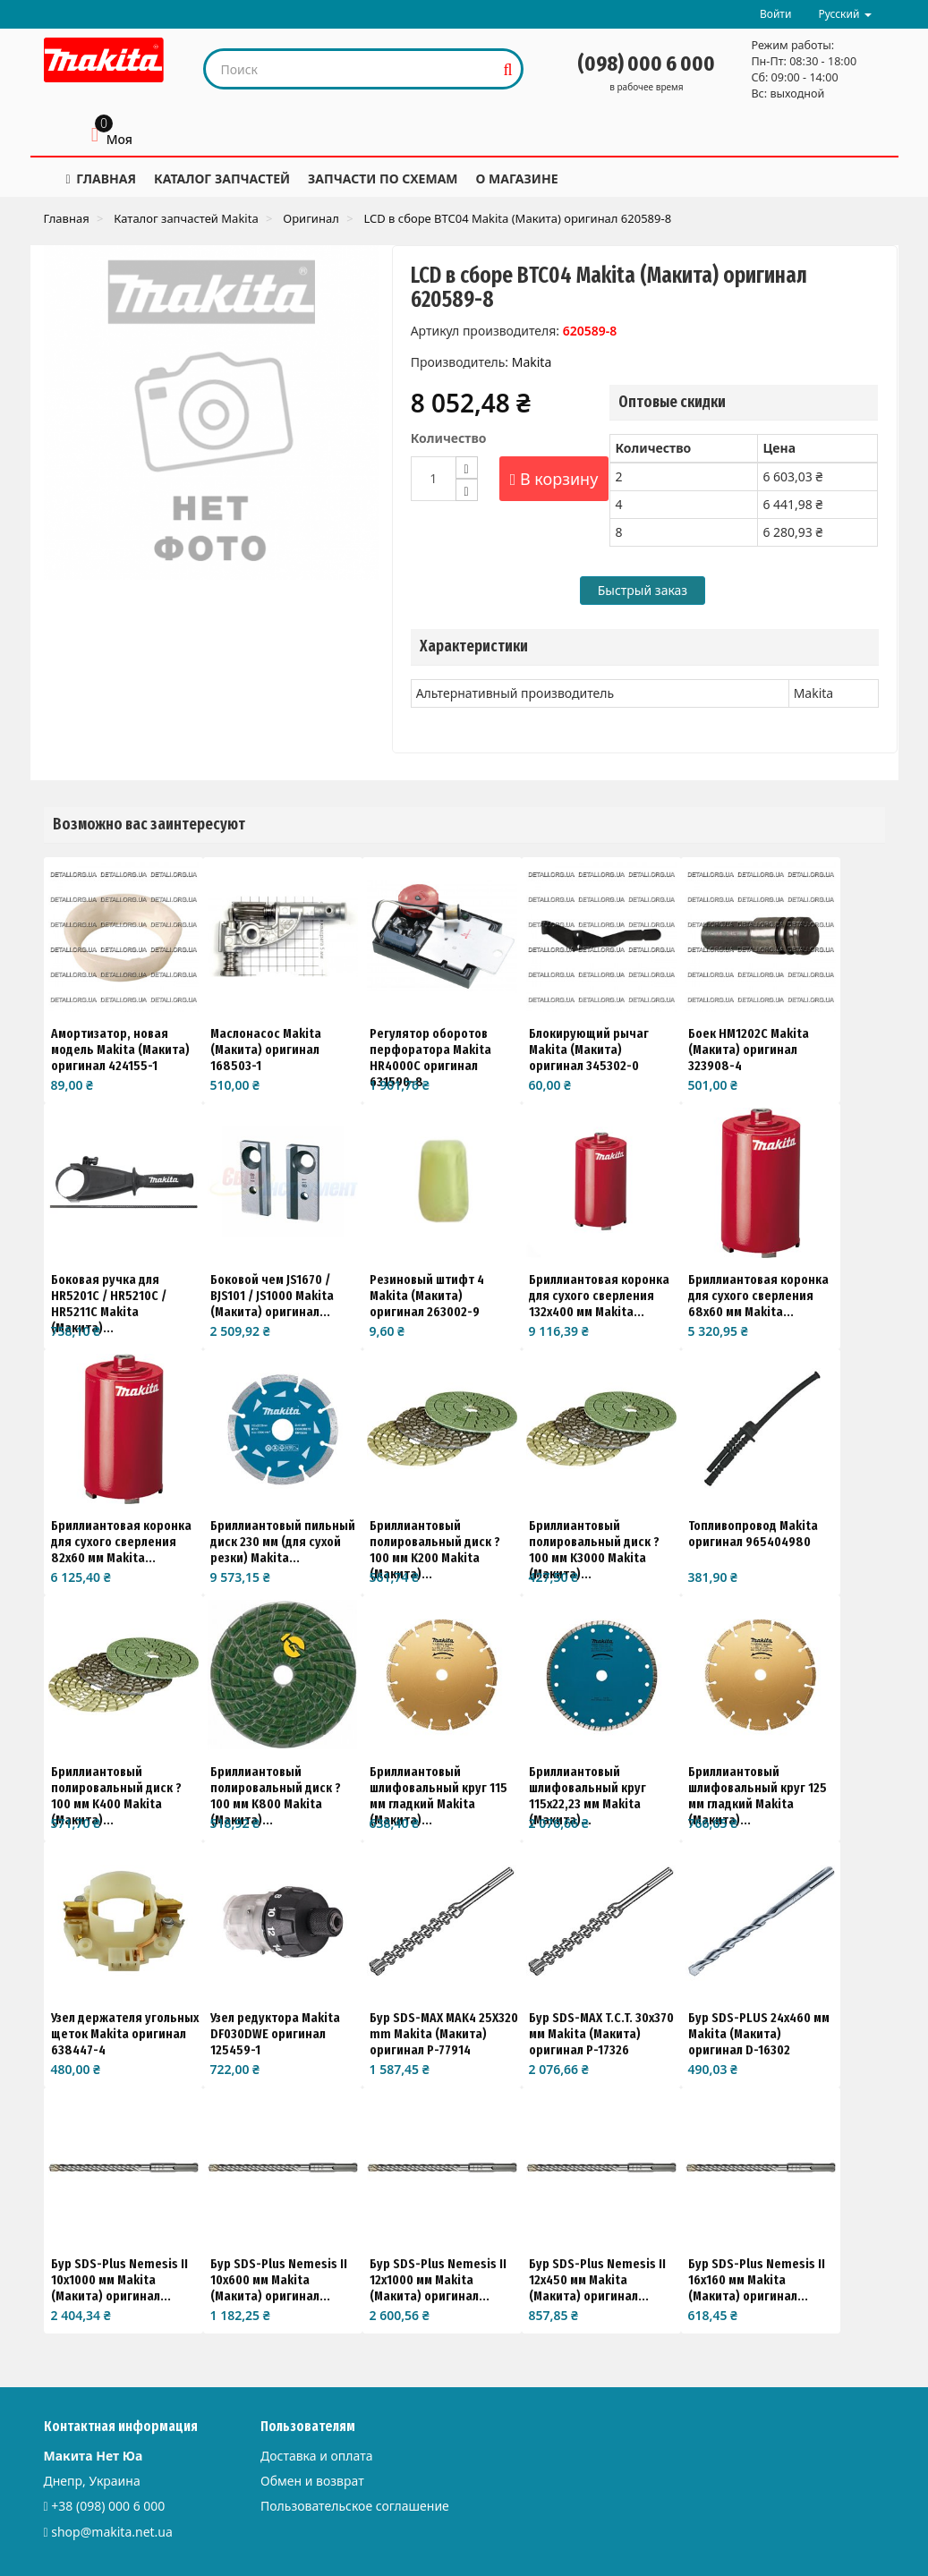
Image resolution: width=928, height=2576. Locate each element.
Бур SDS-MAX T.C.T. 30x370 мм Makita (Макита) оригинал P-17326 (601, 2034)
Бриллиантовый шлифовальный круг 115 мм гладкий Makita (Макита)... (438, 1796)
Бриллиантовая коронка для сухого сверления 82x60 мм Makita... (121, 1542)
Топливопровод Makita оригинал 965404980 (753, 1534)
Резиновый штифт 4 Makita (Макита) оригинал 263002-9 (427, 1295)
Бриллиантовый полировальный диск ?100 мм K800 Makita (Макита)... (275, 1796)
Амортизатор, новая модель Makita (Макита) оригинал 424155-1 (120, 1049)
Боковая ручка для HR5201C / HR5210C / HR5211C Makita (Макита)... (108, 1303)
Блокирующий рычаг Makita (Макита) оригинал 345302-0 (589, 1049)
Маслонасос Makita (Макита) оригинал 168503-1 (265, 1049)
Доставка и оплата (316, 2455)
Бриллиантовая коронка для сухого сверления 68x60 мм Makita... (758, 1295)
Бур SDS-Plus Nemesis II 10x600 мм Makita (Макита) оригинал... (278, 2280)
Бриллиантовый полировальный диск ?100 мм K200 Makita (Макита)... (435, 1550)
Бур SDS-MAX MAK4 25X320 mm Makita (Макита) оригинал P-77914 (444, 2034)
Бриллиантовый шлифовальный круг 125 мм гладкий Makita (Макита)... (757, 1796)
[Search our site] (350, 69)
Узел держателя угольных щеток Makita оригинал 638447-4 (125, 2034)
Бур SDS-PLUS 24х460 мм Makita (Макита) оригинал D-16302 (759, 2034)
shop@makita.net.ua (112, 2531)
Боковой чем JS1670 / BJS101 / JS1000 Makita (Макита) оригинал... (272, 1295)
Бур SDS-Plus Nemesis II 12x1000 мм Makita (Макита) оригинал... (438, 2280)
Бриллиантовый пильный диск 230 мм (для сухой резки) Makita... (282, 1542)
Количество (449, 437)
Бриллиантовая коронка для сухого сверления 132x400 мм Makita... (599, 1295)
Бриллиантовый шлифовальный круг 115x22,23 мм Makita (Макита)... (587, 1796)
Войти (775, 13)
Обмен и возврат (312, 2480)
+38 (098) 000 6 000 (108, 2505)
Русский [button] (844, 13)
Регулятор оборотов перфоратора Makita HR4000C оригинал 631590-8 (430, 1057)
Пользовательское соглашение (354, 2505)
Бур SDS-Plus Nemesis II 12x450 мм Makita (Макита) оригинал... (597, 2280)
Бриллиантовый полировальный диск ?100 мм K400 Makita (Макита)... (116, 1796)
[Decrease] (466, 490)
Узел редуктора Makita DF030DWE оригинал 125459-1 (275, 2034)
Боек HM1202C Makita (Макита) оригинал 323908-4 (748, 1049)
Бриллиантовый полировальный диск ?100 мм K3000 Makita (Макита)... (594, 1550)
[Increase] (466, 467)
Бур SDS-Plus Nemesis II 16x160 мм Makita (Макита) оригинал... (756, 2280)
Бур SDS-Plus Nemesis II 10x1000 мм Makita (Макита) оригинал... (119, 2280)
